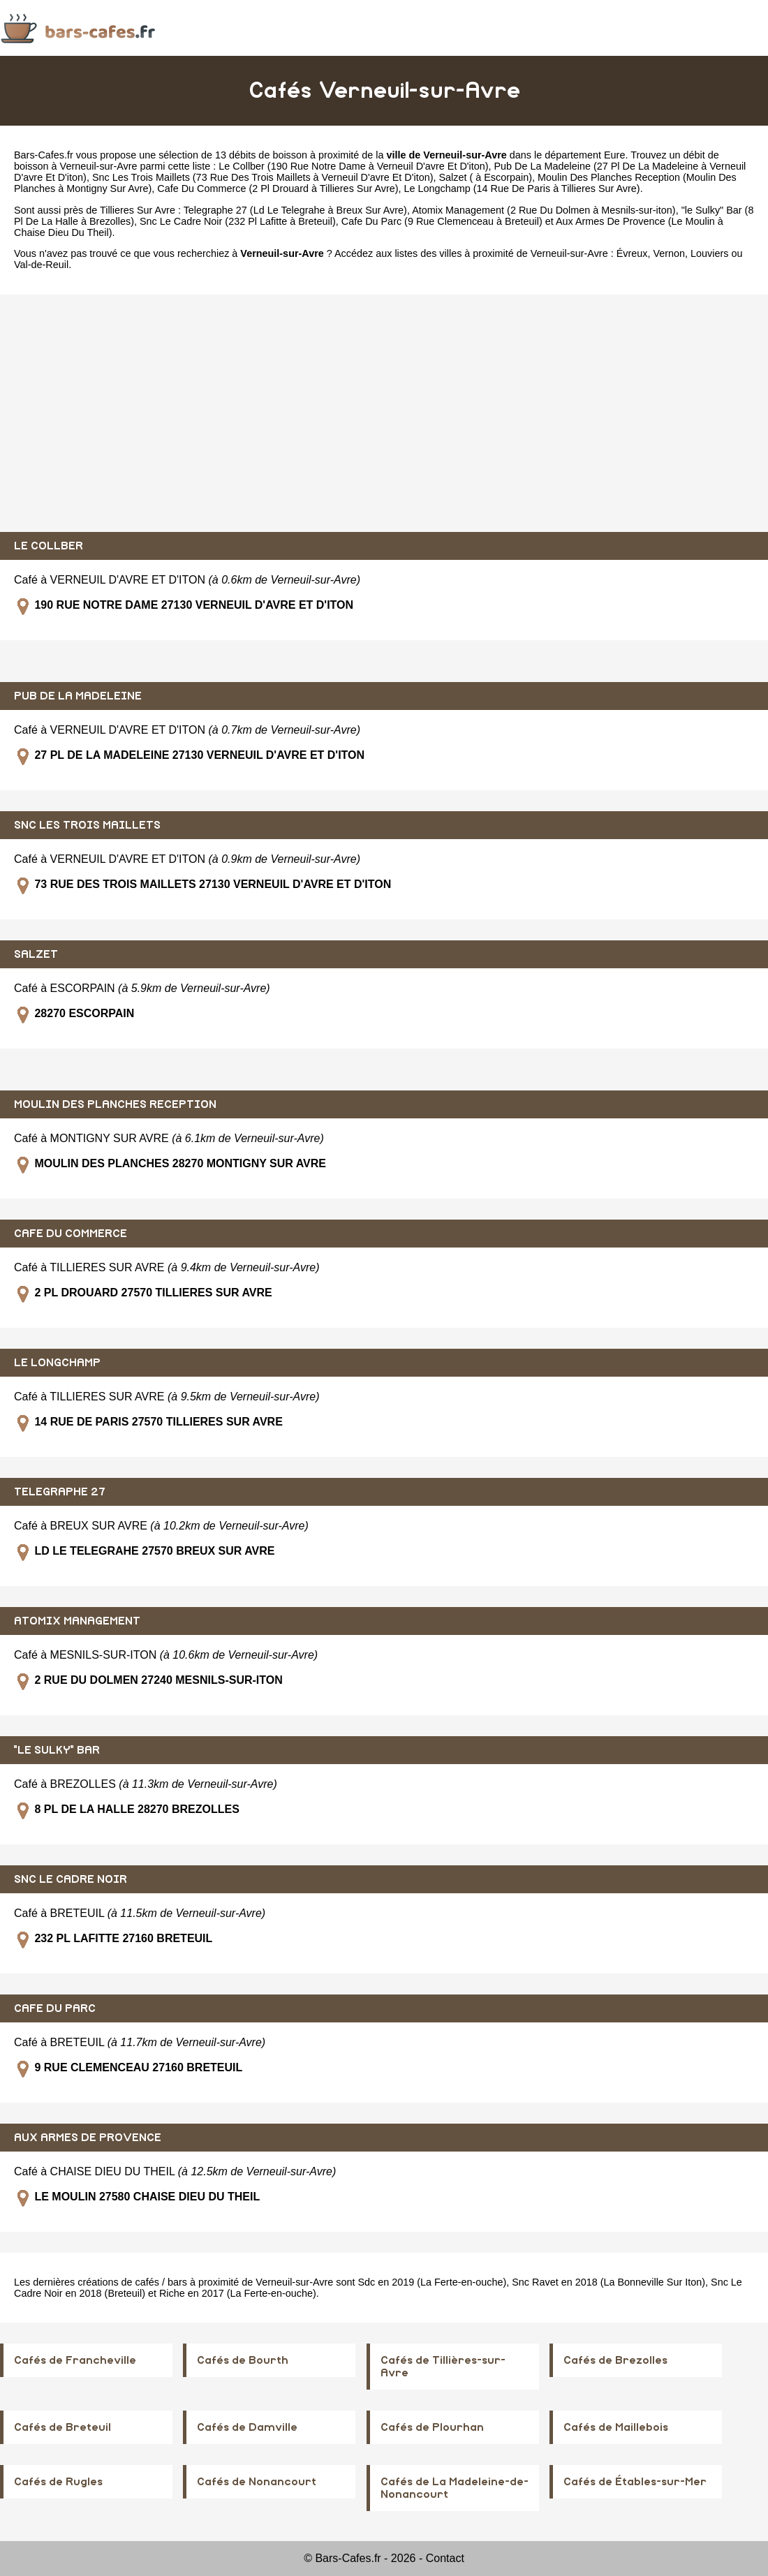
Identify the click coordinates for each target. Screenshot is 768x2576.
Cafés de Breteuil (62, 2427)
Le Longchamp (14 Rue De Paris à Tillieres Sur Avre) (522, 188)
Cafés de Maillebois (615, 2427)
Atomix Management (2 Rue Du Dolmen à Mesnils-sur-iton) (544, 210)
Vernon (669, 253)
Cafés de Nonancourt (256, 2481)
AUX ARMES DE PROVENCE (87, 2137)
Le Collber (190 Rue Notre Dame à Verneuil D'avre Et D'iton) (353, 166)
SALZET (36, 954)
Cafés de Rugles (58, 2481)
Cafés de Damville (247, 2427)
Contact (445, 2558)
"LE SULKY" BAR (57, 1750)
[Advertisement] (384, 413)
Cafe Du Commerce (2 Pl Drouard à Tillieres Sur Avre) (277, 188)
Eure (614, 155)
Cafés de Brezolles (615, 2360)
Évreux (632, 253)
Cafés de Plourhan (432, 2427)
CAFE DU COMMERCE (70, 1233)
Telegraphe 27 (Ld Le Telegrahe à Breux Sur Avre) (295, 210)
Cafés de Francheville (75, 2360)
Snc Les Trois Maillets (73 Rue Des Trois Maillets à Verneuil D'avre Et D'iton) (263, 177)
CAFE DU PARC (55, 2008)
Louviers (709, 253)
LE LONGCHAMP (57, 1362)
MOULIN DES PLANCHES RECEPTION (115, 1104)
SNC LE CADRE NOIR (70, 1879)
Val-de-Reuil (41, 264)
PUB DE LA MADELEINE (78, 696)
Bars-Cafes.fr (43, 155)
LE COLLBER (48, 546)
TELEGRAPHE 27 (59, 1491)
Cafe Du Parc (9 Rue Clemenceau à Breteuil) (441, 221)
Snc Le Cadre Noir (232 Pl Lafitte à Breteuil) (238, 221)
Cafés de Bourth (242, 2360)
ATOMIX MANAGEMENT (77, 1621)
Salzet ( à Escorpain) (485, 177)
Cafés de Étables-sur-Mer (635, 2481)
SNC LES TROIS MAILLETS (87, 825)
